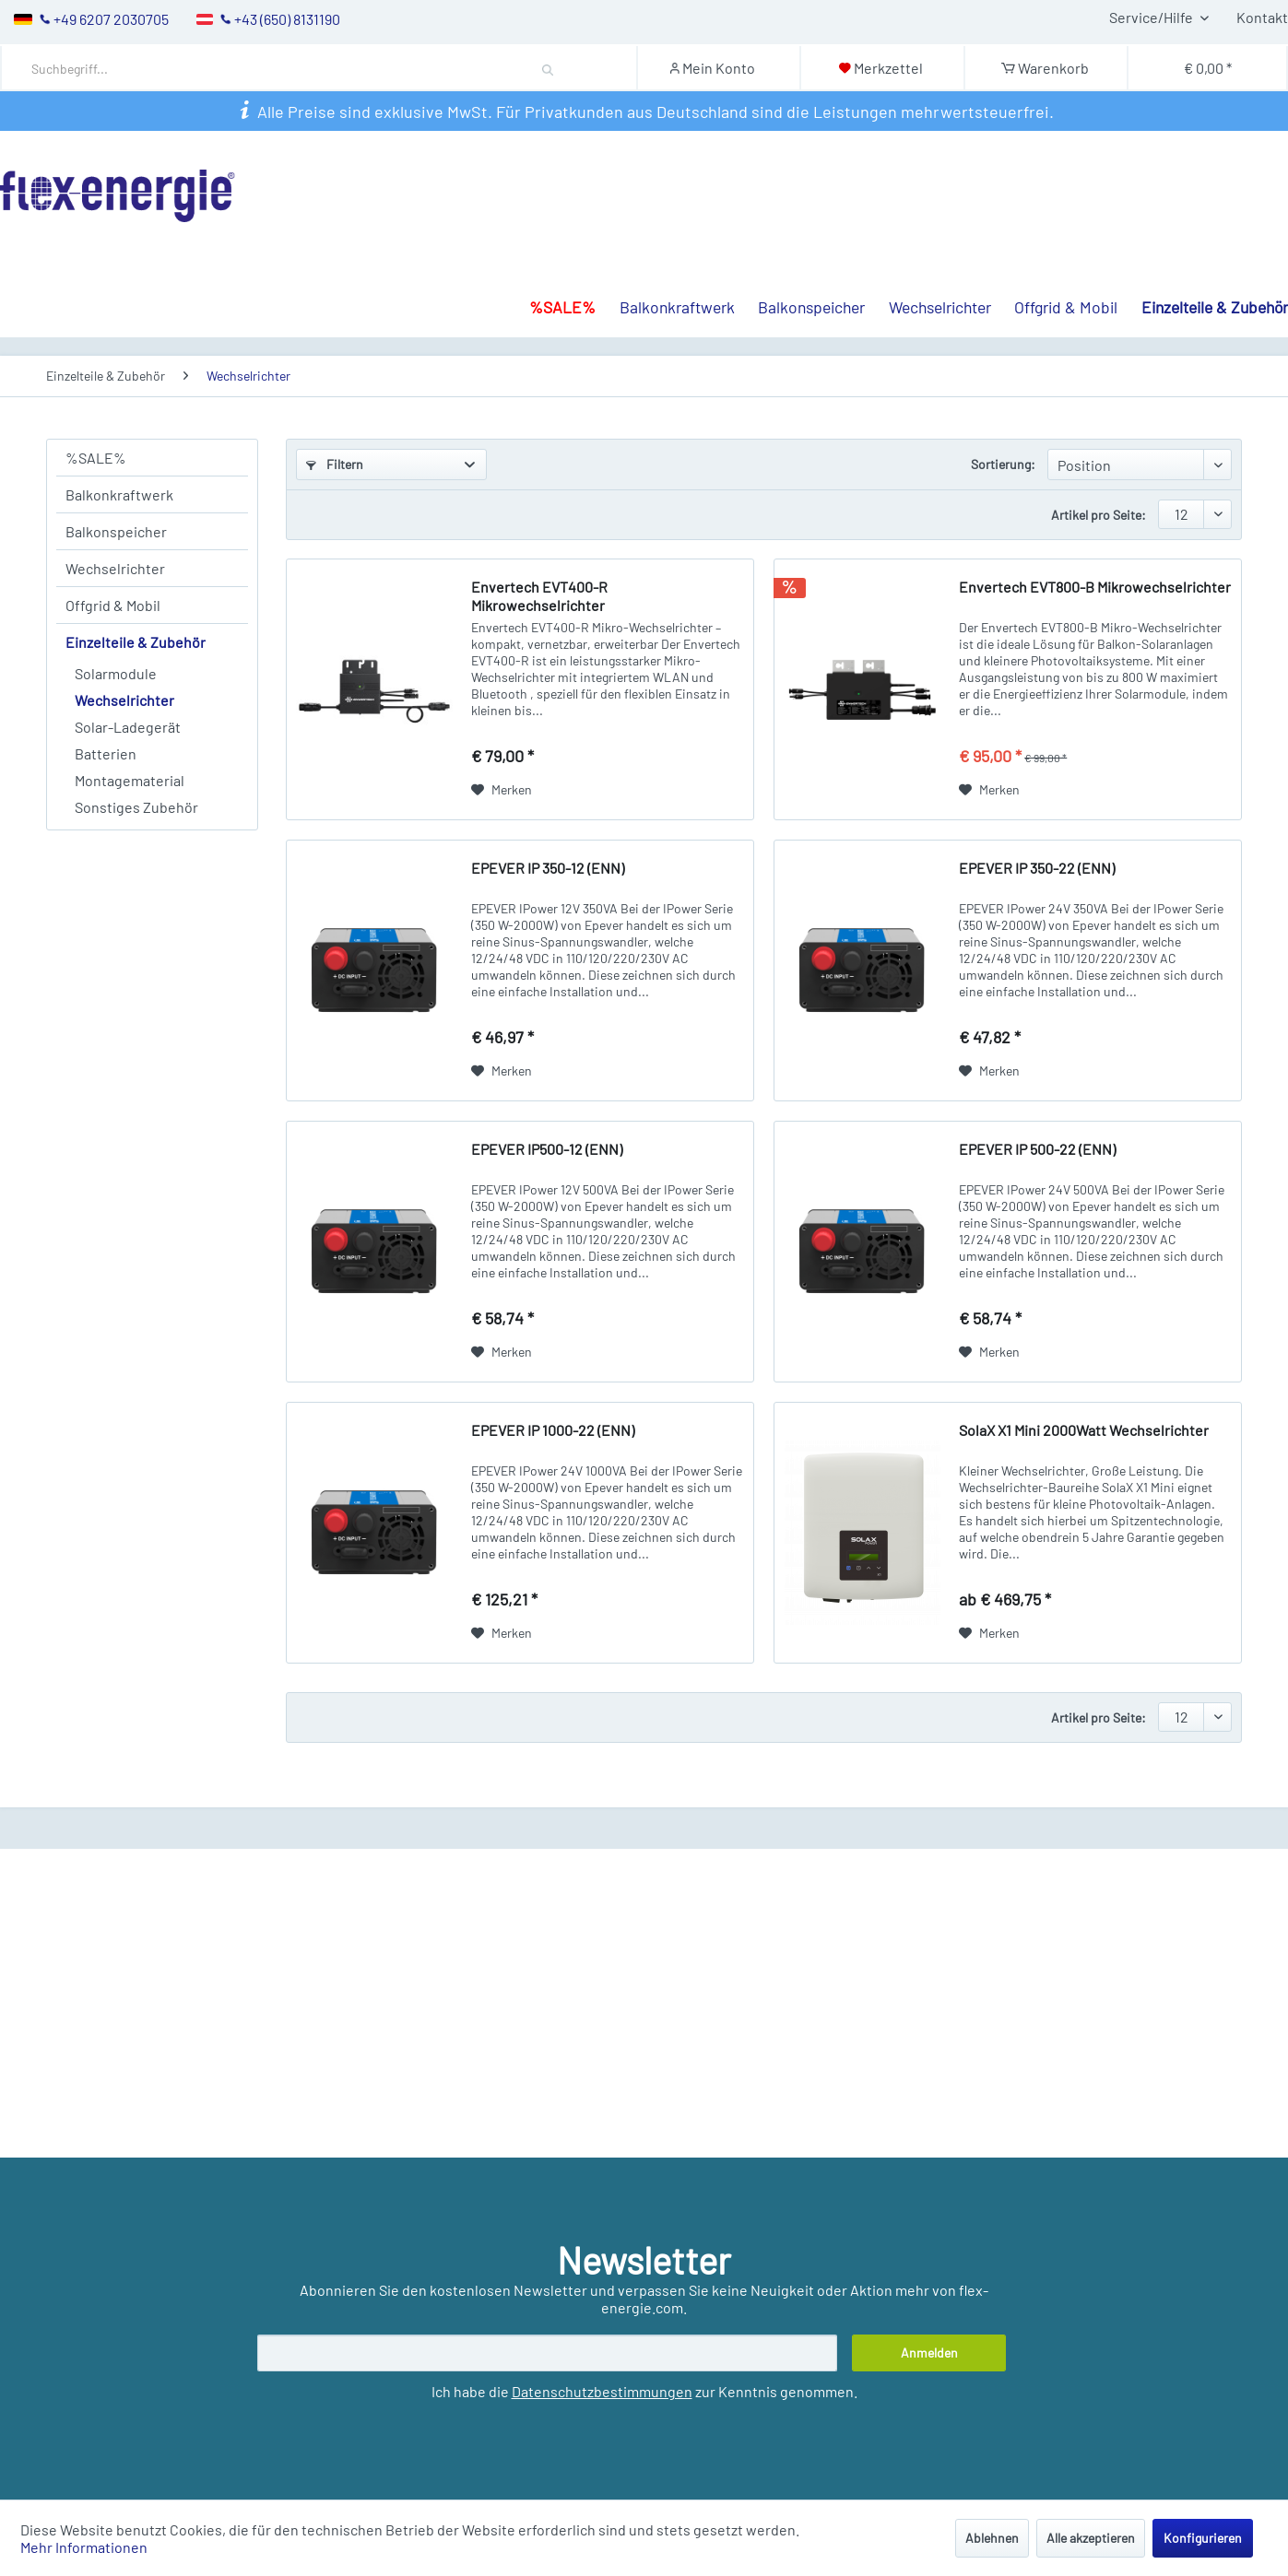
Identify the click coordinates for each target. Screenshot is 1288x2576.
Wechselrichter (115, 568)
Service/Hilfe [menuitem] (1152, 17)
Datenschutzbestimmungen (602, 2391)
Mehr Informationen (84, 2547)
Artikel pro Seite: (1098, 515)
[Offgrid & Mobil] (1054, 247)
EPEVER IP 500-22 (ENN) (1037, 1149)
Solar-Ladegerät (128, 726)
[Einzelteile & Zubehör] (1202, 247)
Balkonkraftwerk (119, 494)
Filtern (334, 464)
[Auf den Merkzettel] (501, 790)
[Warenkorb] (1045, 67)
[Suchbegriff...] (307, 68)
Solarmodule (116, 673)
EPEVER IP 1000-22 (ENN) (552, 1430)
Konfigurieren (1203, 2538)
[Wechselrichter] (928, 247)
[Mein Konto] (717, 67)
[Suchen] (548, 68)
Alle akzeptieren (1090, 2538)
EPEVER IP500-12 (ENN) (546, 1149)
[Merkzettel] (881, 67)
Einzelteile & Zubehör (135, 642)
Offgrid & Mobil (112, 605)
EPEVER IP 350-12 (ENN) (547, 867)
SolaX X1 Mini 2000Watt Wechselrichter (1084, 1430)
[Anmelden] (929, 2353)
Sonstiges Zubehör (136, 807)
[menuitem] (322, 68)
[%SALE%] (550, 247)
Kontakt (1262, 17)
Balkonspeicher (116, 531)
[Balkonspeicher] (800, 247)
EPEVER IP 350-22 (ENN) (1037, 867)
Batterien (105, 753)
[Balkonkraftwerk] (665, 247)
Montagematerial (129, 780)
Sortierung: (1003, 464)
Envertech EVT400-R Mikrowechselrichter (539, 596)
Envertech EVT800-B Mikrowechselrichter (1095, 586)
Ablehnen (992, 2538)
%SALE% (95, 457)
